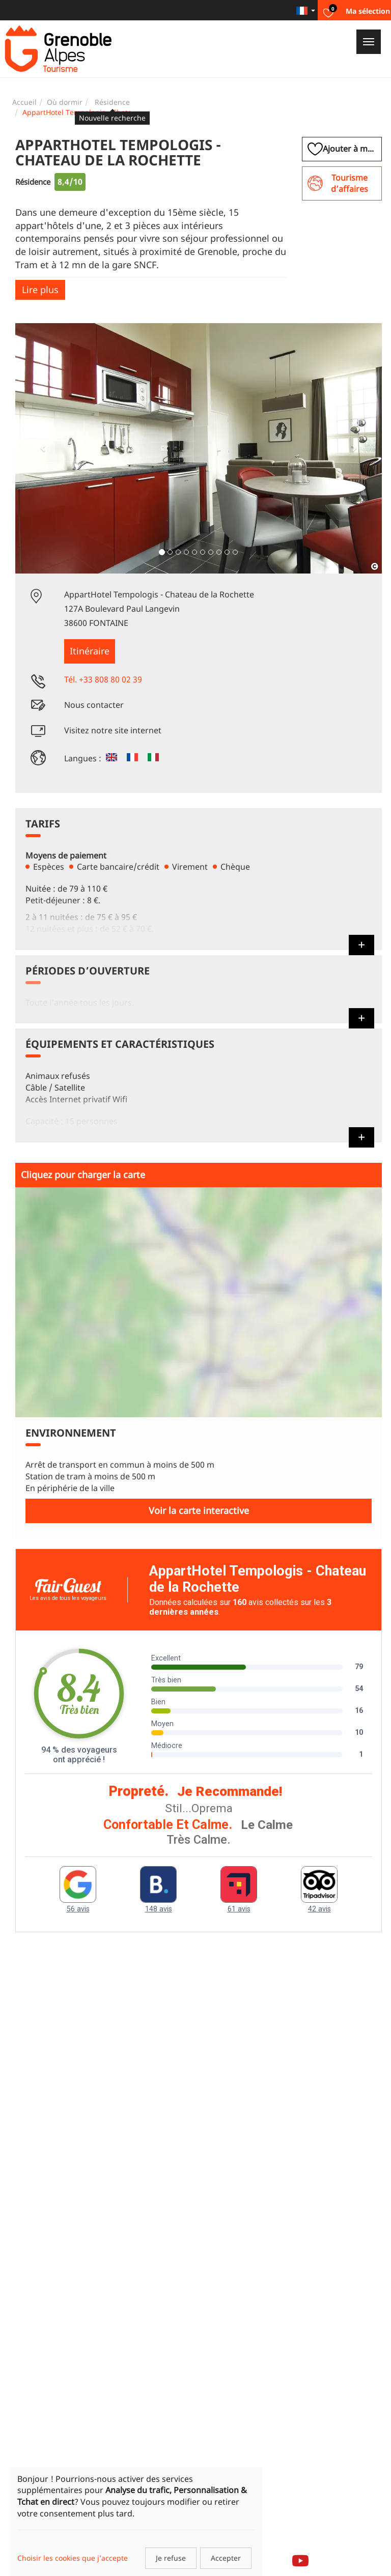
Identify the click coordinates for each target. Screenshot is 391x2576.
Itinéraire (89, 651)
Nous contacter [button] (94, 704)
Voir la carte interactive (199, 1510)
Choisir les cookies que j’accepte (72, 2558)
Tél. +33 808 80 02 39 (103, 679)
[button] (42, 448)
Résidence (112, 102)
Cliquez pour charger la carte (83, 1174)
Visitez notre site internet (112, 730)
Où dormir (64, 102)
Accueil (24, 102)
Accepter (226, 2558)
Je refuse (171, 2558)
